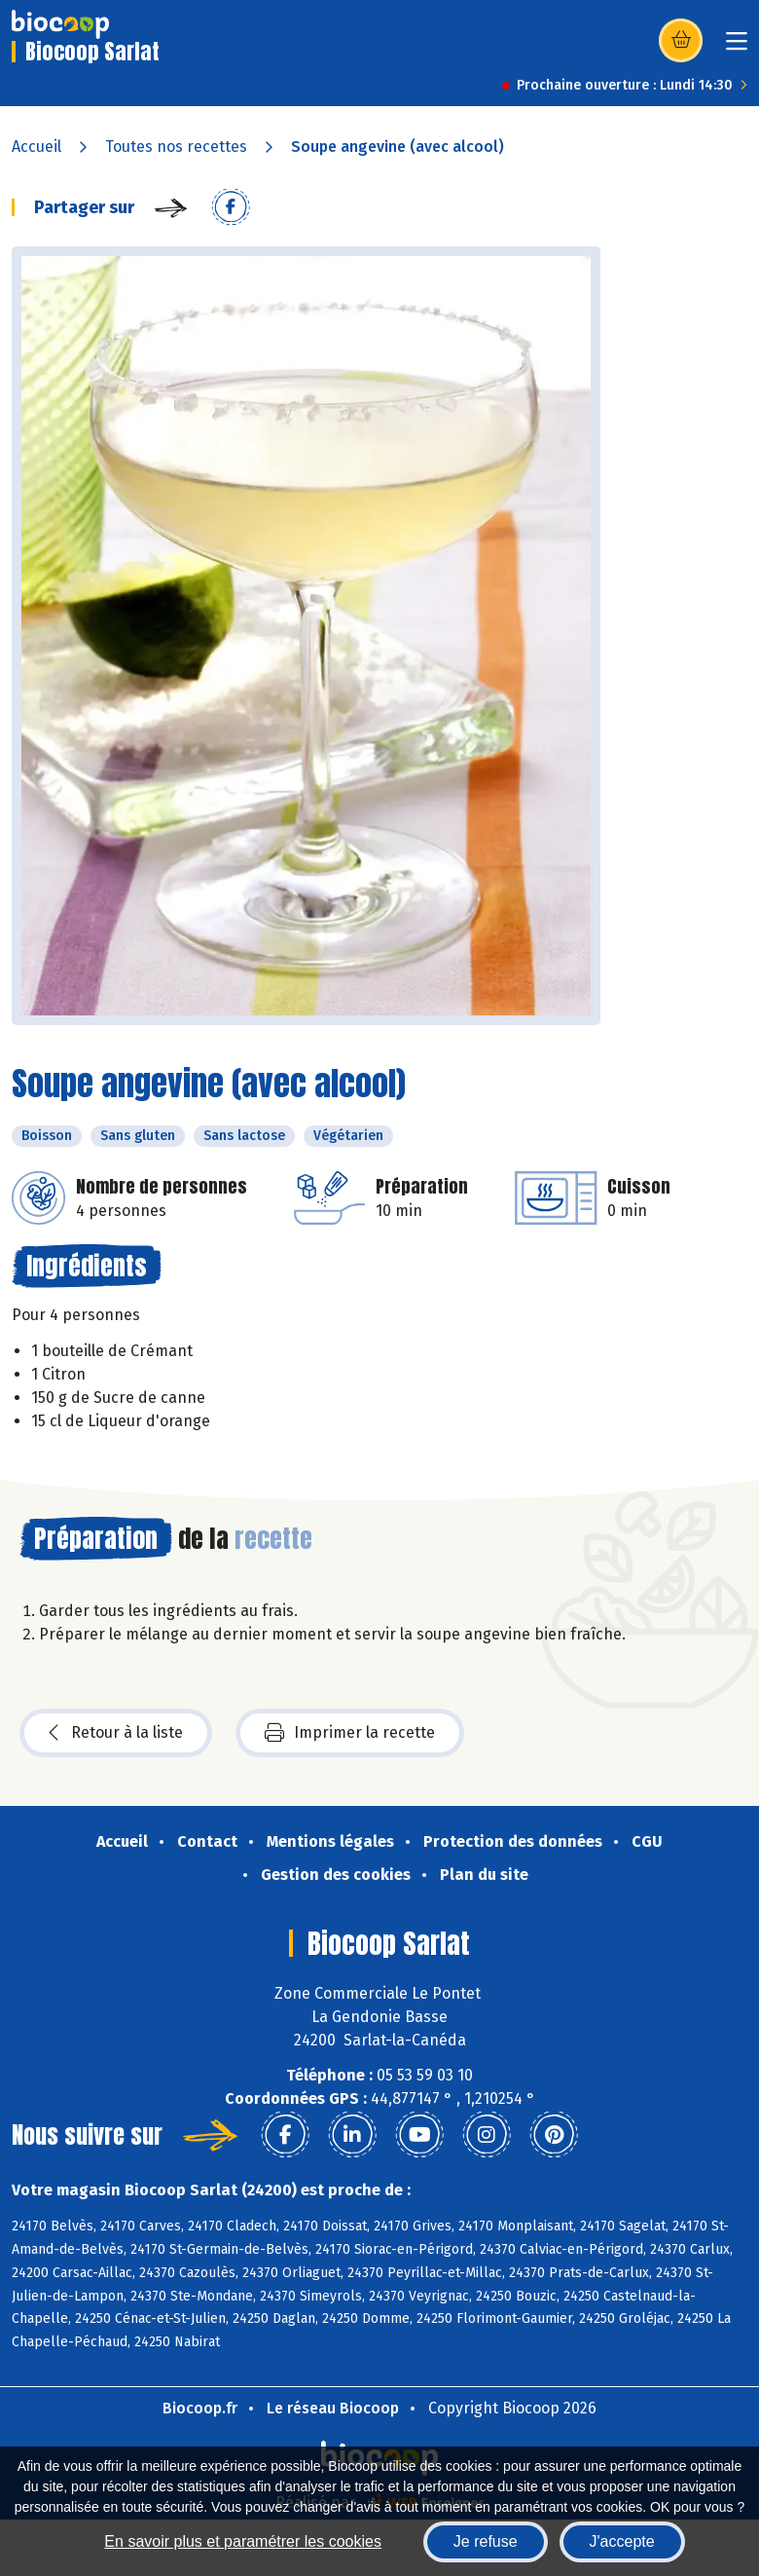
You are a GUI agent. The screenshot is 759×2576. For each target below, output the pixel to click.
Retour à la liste (116, 1733)
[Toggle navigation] (736, 47)
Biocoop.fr (200, 2408)
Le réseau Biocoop (333, 2408)
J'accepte (622, 2541)
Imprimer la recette (350, 1733)
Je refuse (485, 2541)
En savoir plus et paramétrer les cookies (242, 2541)
